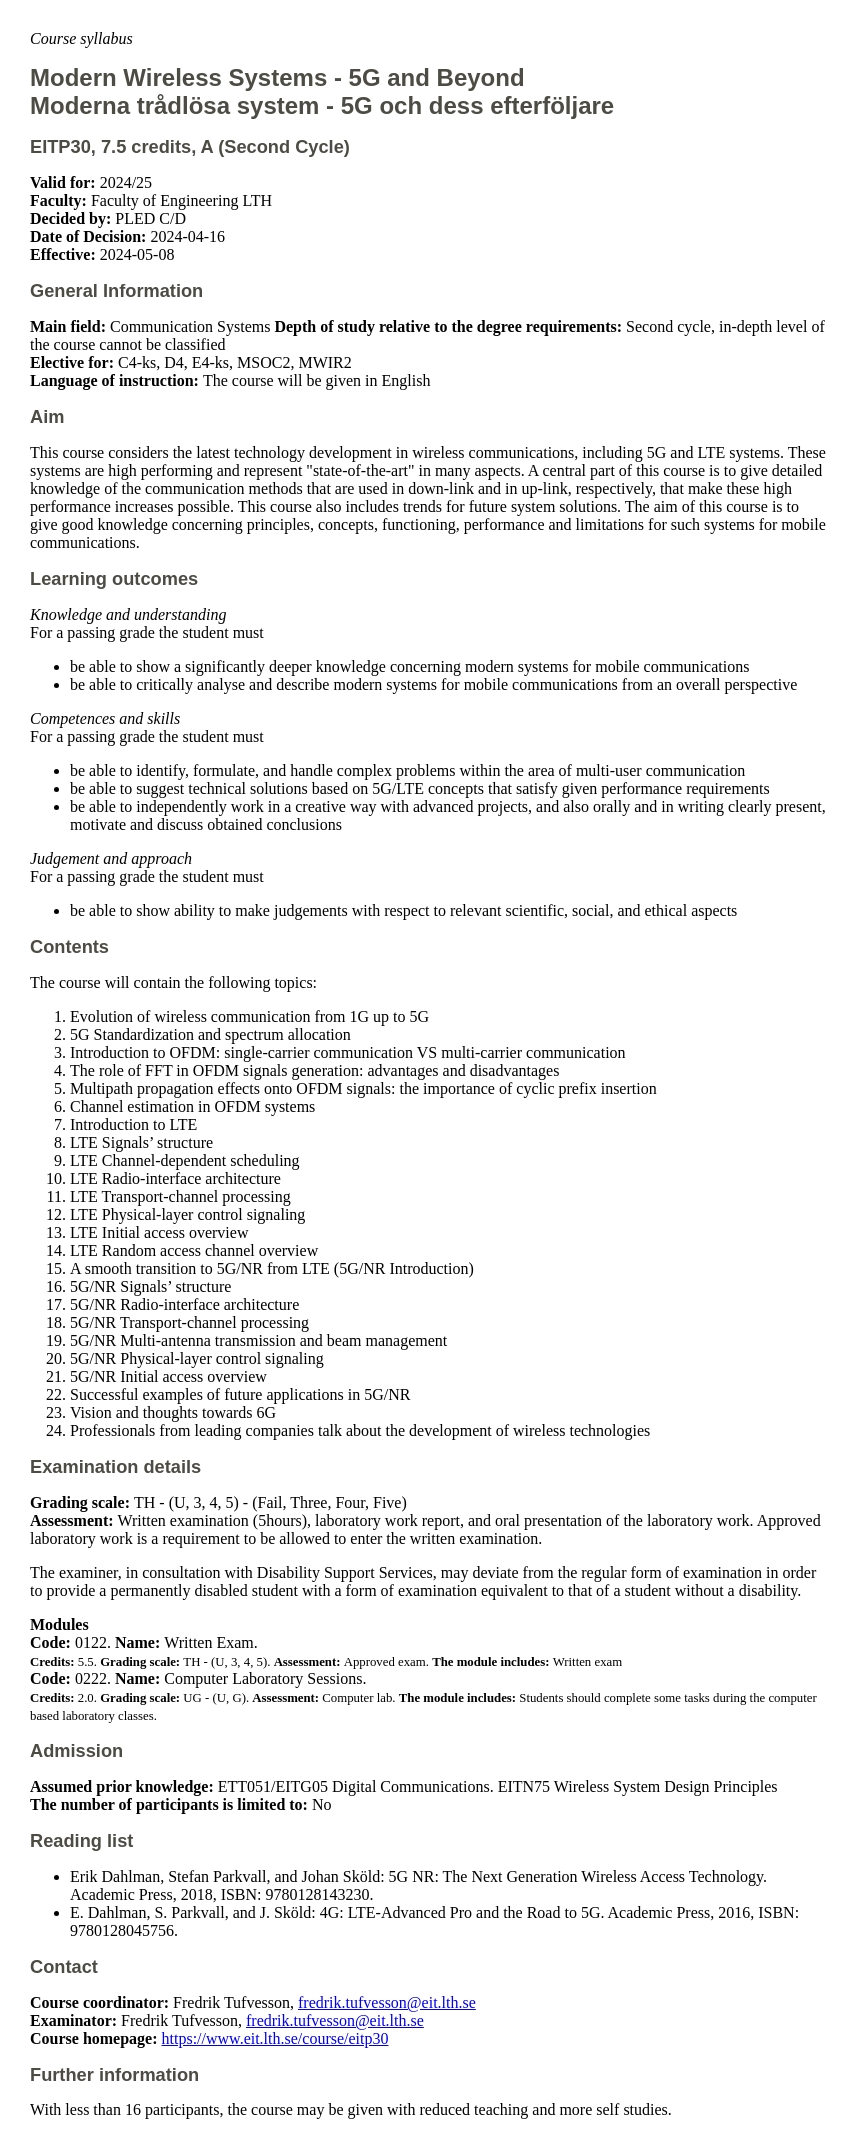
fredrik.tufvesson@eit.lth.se (387, 2002)
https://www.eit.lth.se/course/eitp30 (275, 2038)
